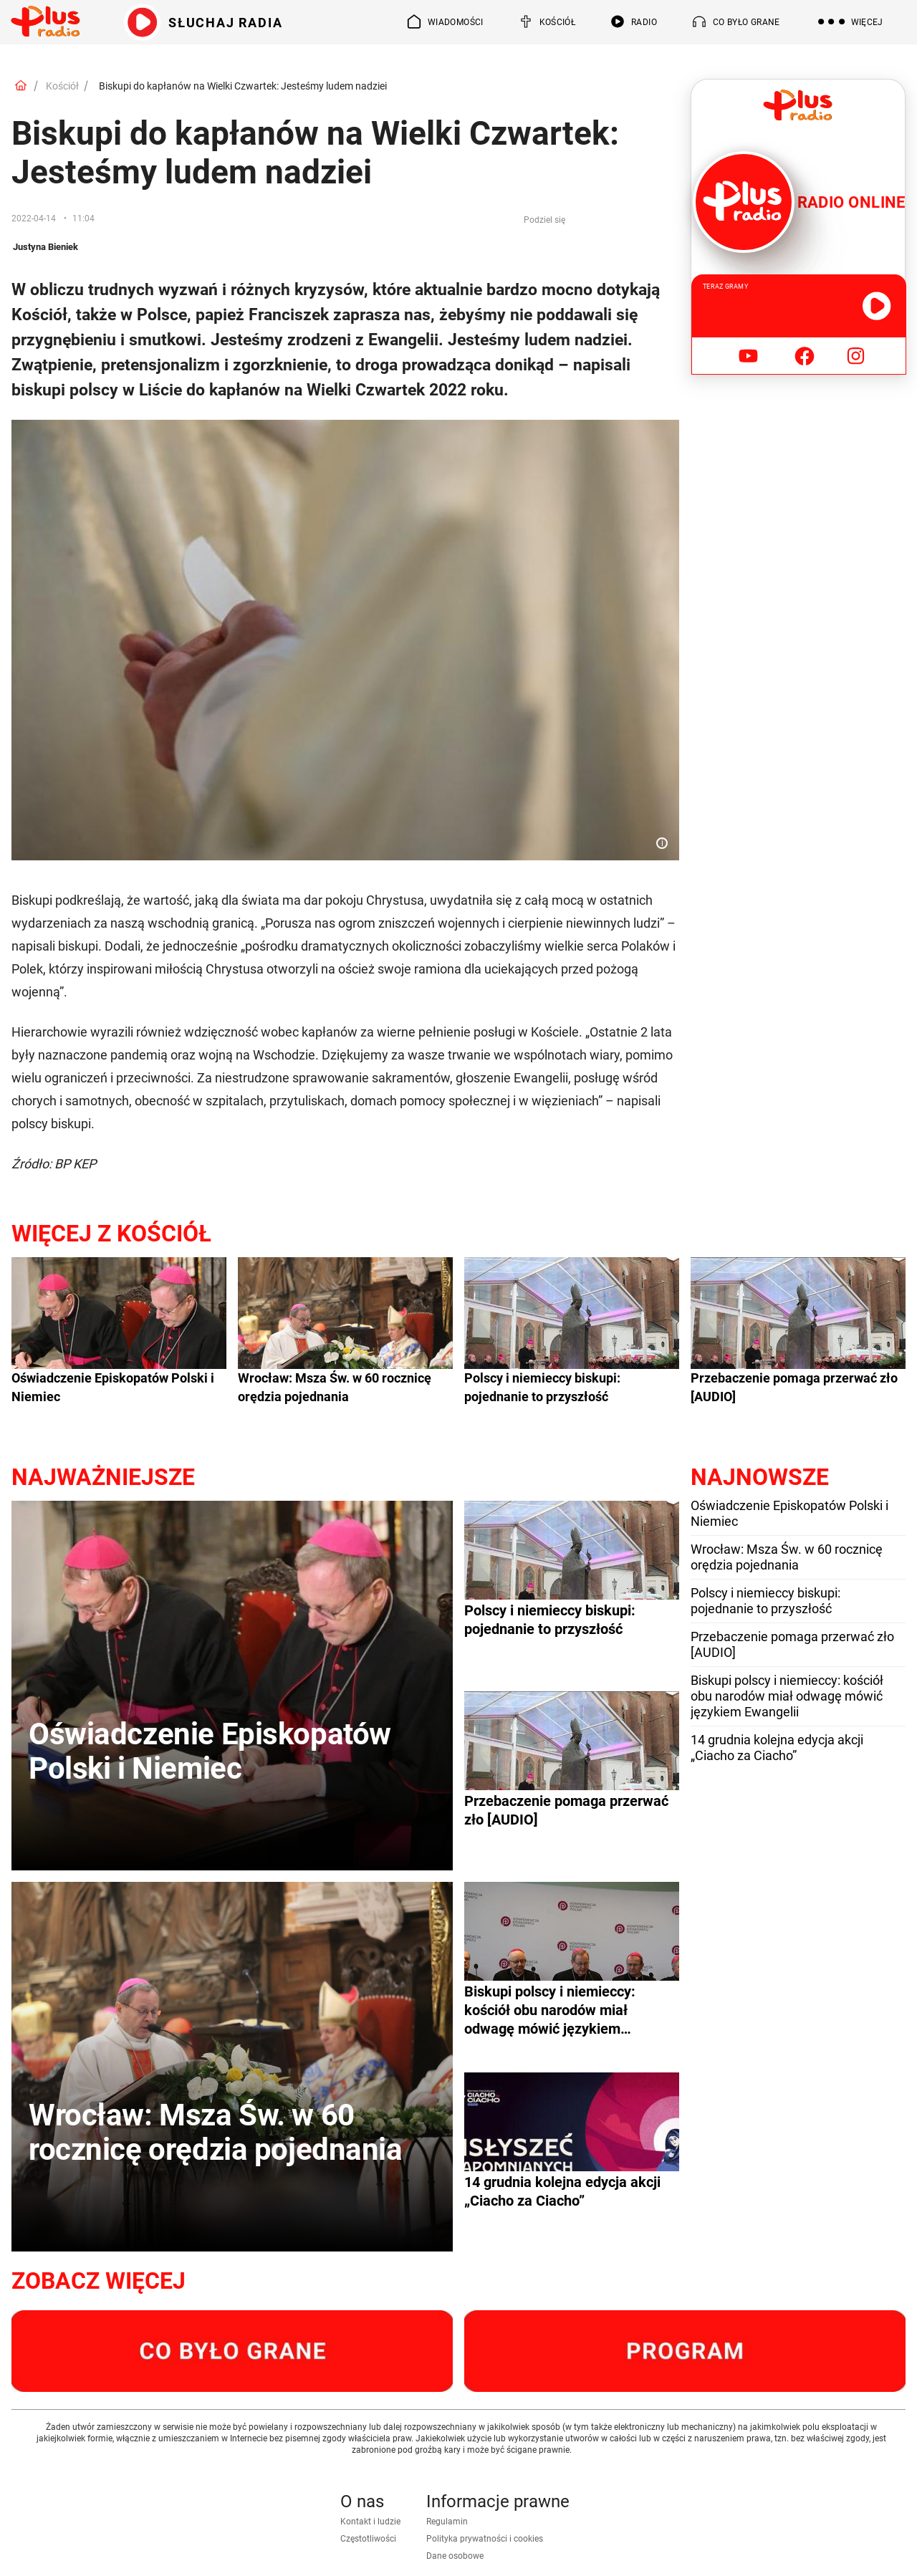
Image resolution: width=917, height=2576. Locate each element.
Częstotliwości (368, 2539)
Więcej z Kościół (111, 1233)
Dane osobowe (455, 2556)
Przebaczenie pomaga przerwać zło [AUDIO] (794, 1387)
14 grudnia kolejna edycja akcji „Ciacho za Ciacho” (777, 1747)
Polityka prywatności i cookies (484, 2539)
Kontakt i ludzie (370, 2522)
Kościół (62, 86)
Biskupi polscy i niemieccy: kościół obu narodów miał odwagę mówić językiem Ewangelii (787, 1696)
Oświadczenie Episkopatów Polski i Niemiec (112, 1387)
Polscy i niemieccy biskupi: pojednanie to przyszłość (542, 1387)
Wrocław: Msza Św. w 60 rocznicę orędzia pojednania (334, 1387)
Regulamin (447, 2522)
